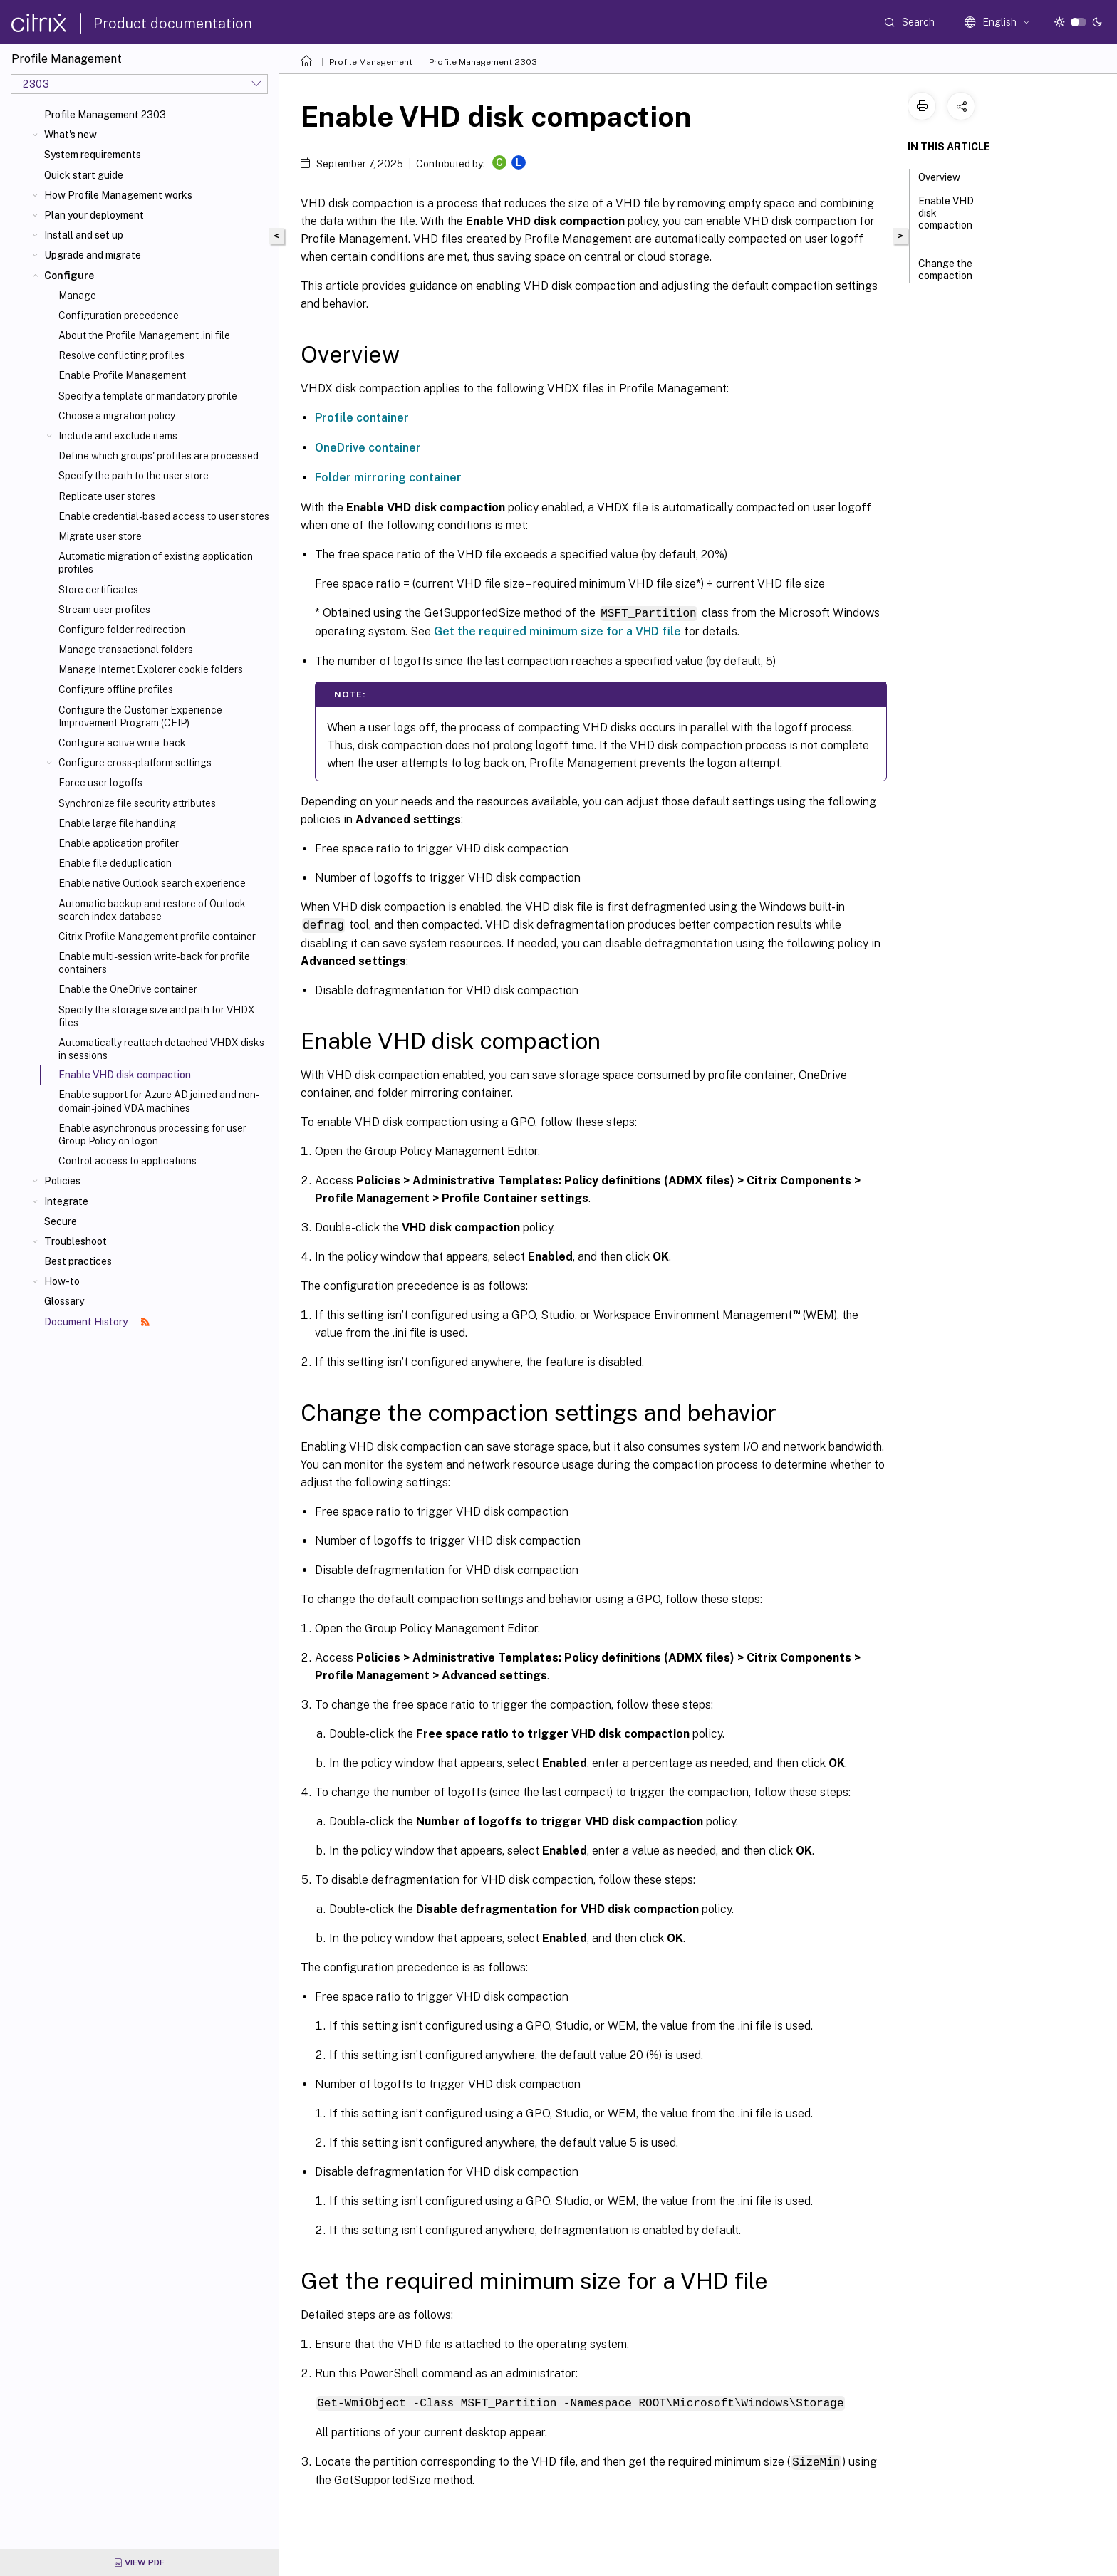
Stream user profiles (104, 609)
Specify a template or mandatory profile (147, 396)
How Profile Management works (118, 195)
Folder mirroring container (388, 477)
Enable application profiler (118, 843)
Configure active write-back (122, 743)
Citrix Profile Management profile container (157, 936)
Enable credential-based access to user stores (163, 516)
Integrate (66, 1201)
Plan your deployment (94, 215)
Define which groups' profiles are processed (158, 456)
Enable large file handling (117, 823)
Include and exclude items (117, 436)
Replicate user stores (106, 496)
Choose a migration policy (116, 416)
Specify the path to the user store (133, 475)
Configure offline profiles (115, 689)
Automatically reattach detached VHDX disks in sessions (161, 1049)
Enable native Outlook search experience (152, 883)
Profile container (362, 417)
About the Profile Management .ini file (144, 335)
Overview (947, 176)
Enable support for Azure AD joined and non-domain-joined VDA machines (158, 1101)
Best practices (78, 1261)
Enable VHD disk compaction (946, 219)
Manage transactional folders (125, 649)
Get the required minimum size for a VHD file (557, 630)
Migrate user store (100, 536)
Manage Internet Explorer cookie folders (150, 669)
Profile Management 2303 (105, 114)
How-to (62, 1281)
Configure (69, 275)
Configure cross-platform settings (135, 762)
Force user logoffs (100, 782)
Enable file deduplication (115, 863)
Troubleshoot (75, 1241)
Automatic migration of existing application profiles (155, 563)
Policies (62, 1181)
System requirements (92, 154)
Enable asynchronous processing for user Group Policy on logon (152, 1134)
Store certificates (98, 589)
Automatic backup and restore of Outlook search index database (152, 910)
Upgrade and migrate (92, 255)
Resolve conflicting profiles (121, 355)
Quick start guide (83, 175)
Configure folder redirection (121, 629)
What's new (70, 134)
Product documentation (172, 23)
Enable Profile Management (122, 375)
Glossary (64, 1301)
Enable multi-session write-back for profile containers (154, 963)
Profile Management (370, 62)
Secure (60, 1221)
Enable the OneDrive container (127, 989)
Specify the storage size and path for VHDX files (156, 1016)
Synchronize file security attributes (137, 803)
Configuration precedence (118, 315)
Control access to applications (127, 1161)
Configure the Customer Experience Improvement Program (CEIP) (140, 716)
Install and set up (83, 235)
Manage (77, 295)
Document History (97, 1322)
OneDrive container (368, 447)
